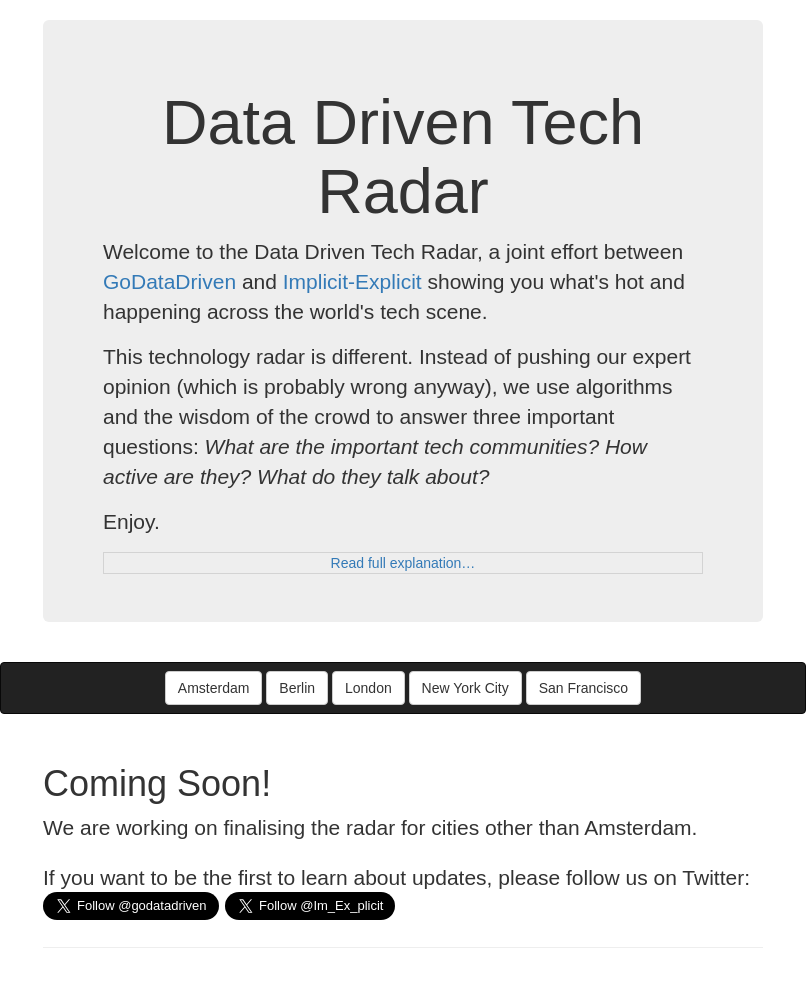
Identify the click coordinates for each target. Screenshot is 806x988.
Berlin (297, 688)
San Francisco (583, 688)
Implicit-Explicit (352, 281)
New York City (465, 688)
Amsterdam (214, 688)
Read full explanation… (403, 563)
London (368, 688)
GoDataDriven (169, 281)
